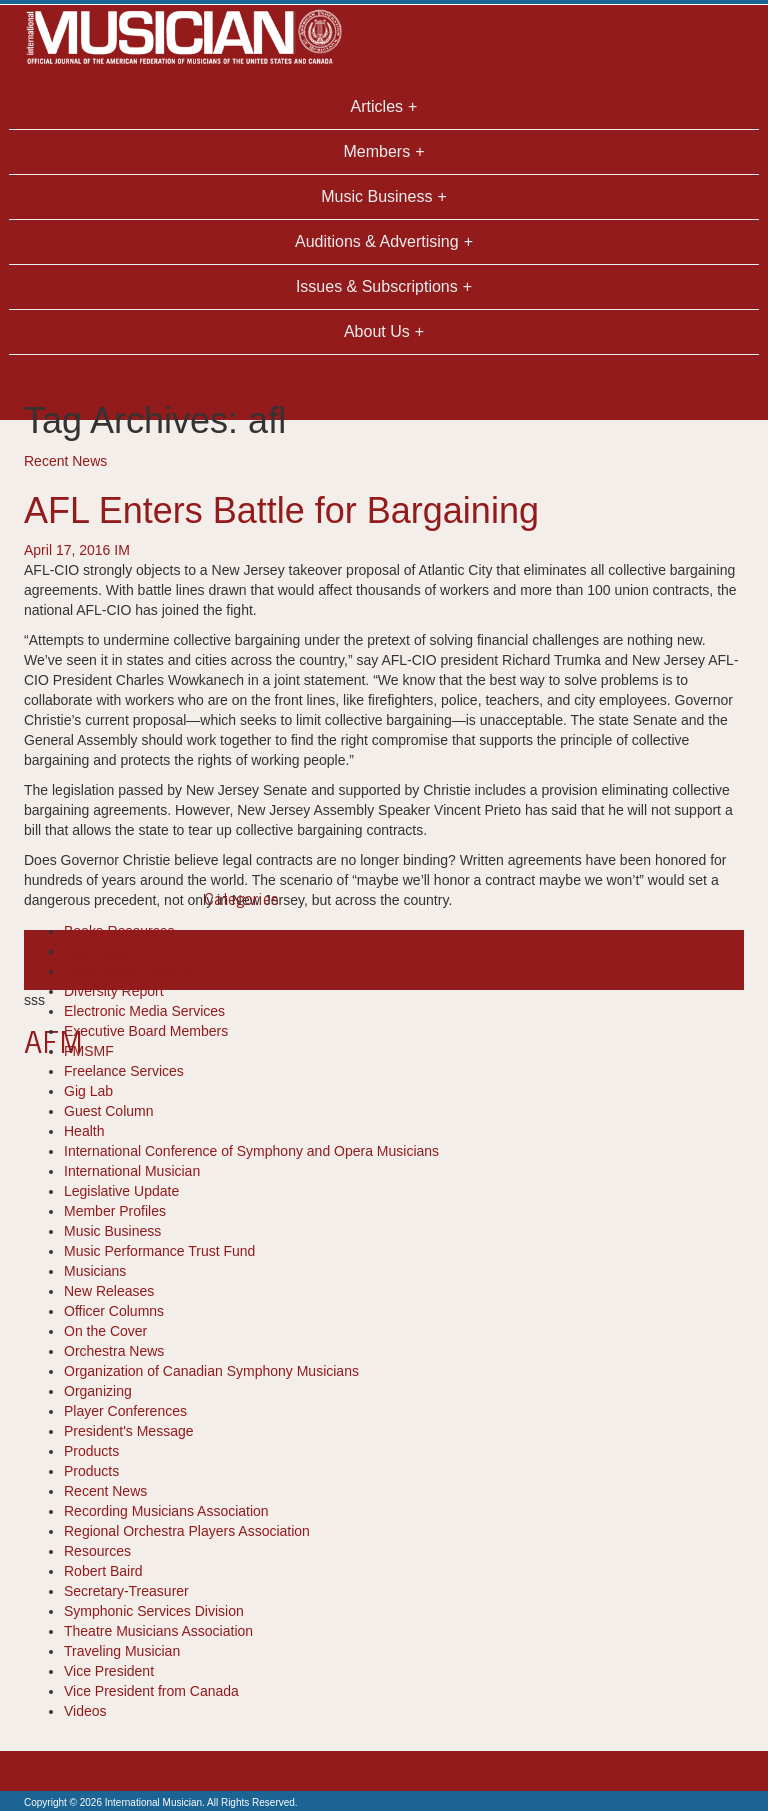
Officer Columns (114, 1311)
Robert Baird (103, 1571)
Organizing (98, 1391)
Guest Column (108, 1111)
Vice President (109, 1671)
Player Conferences (125, 1411)
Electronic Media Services (144, 1011)
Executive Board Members (146, 1031)
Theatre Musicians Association (158, 1631)
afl (31, 960)
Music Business (112, 1231)
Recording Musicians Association (166, 1511)
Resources (97, 1551)
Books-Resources (119, 931)
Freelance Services (124, 1071)
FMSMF (89, 1051)
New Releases (109, 1291)
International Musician (132, 1171)
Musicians (95, 1271)
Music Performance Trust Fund (159, 1251)
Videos (85, 1711)
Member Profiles (115, 1211)
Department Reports (127, 971)
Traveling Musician (122, 1651)
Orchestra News (114, 1351)
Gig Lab (88, 1091)
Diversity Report (114, 991)
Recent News (65, 461)
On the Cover (105, 1331)
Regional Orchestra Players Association (187, 1531)
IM (122, 550)
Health (84, 1131)
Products (91, 1451)
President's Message (129, 1431)
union (201, 960)
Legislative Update (121, 1191)
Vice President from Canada (151, 1691)
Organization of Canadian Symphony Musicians (211, 1371)
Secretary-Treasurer (126, 1591)
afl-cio (57, 960)
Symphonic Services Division (154, 1611)
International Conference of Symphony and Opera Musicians (251, 1151)
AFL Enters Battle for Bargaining (281, 510)
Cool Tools (96, 951)
